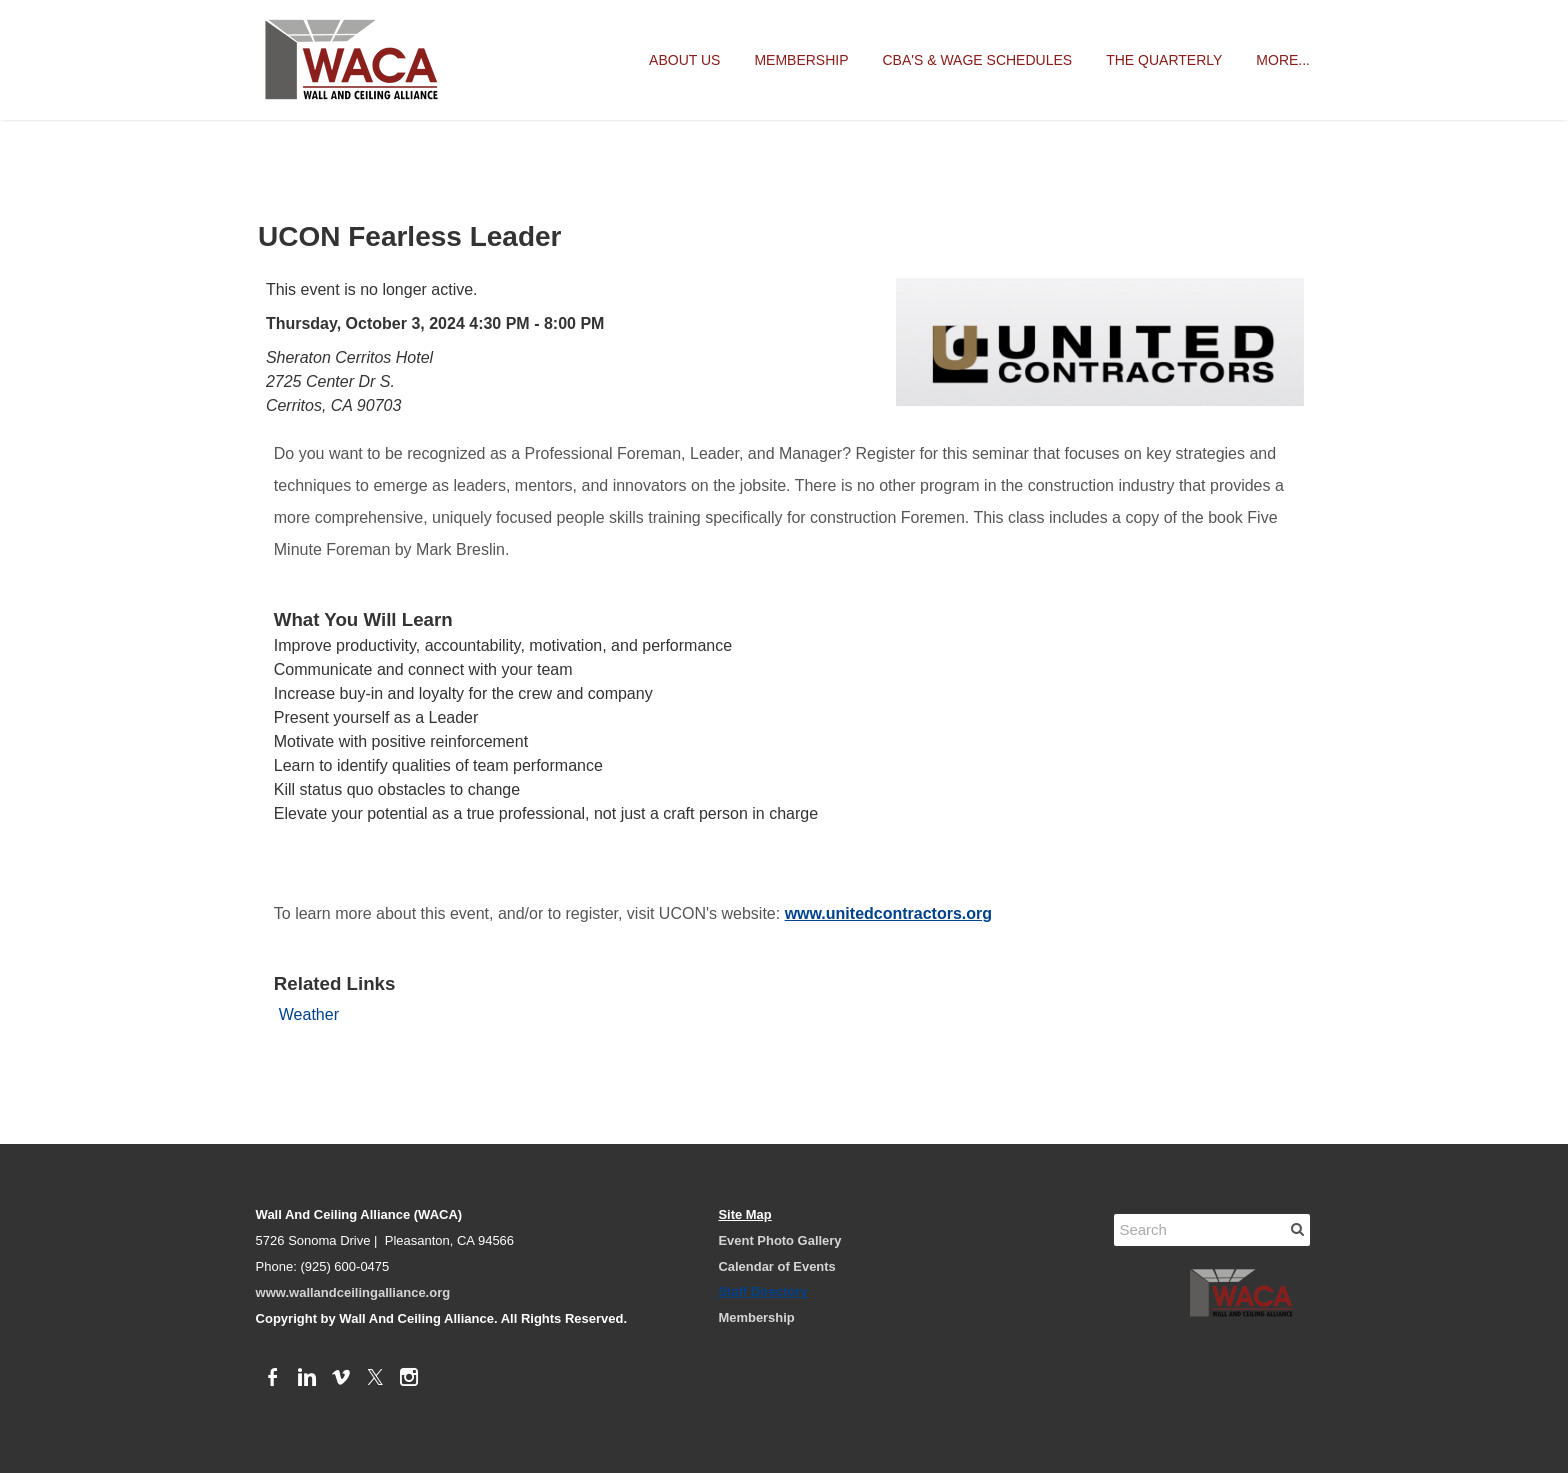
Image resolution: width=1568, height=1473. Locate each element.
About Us (684, 60)
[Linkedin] (307, 1378)
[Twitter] (375, 1378)
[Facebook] (273, 1378)
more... (1283, 60)
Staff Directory (762, 1291)
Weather (309, 1014)
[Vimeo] (341, 1378)
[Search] (1212, 1230)
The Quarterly (1164, 60)
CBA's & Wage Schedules (978, 60)
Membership (801, 60)
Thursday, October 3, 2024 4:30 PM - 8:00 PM (435, 323)
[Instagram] (409, 1378)
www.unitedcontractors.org (888, 913)
